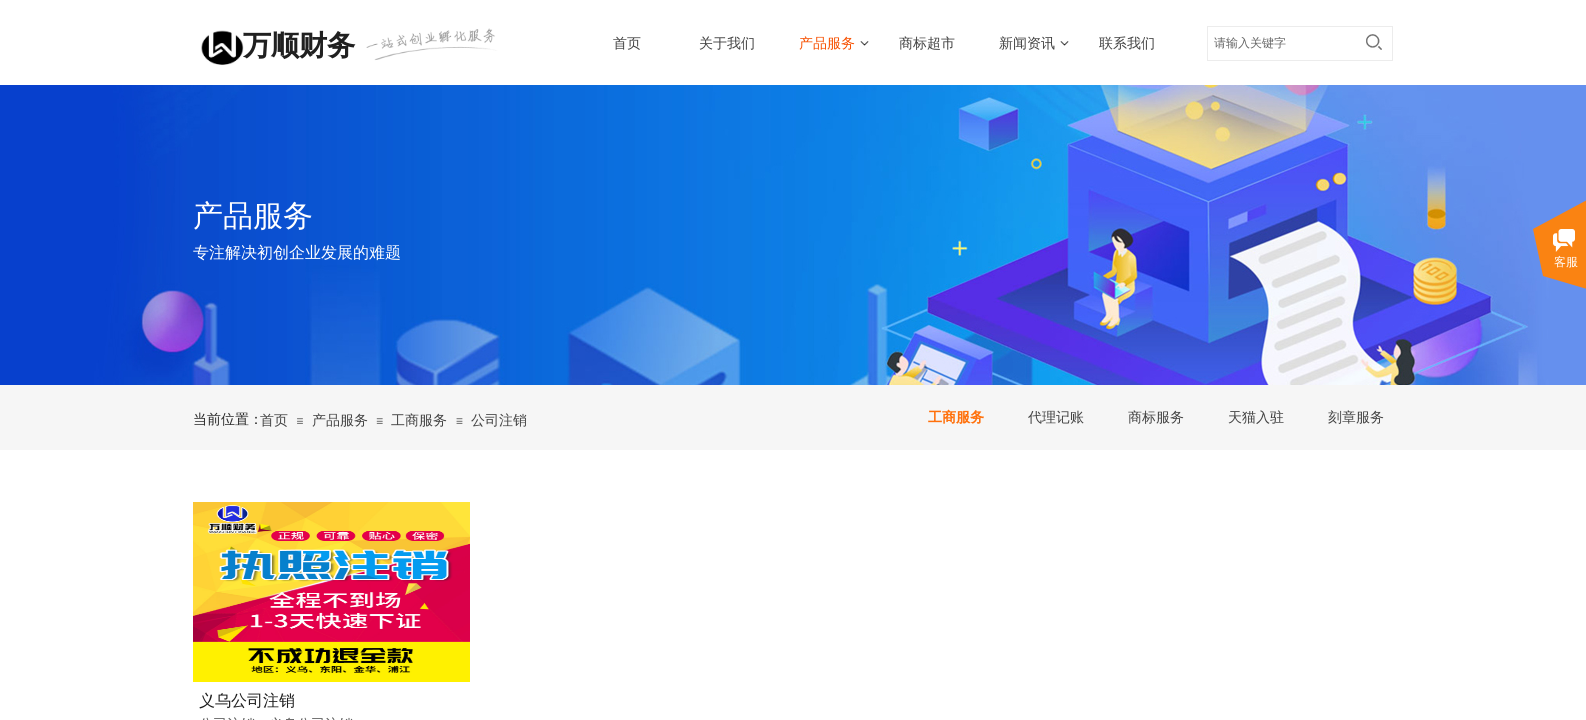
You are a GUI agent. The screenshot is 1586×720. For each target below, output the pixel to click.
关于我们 (727, 43)
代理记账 (1056, 417)
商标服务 (1156, 417)
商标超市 (927, 43)
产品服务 (827, 43)
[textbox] (1281, 43)
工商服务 (956, 417)
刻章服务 (1356, 417)
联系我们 (1127, 43)
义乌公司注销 (247, 700)
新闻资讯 (1027, 43)
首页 (627, 43)
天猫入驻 (1256, 417)
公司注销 (499, 420)
